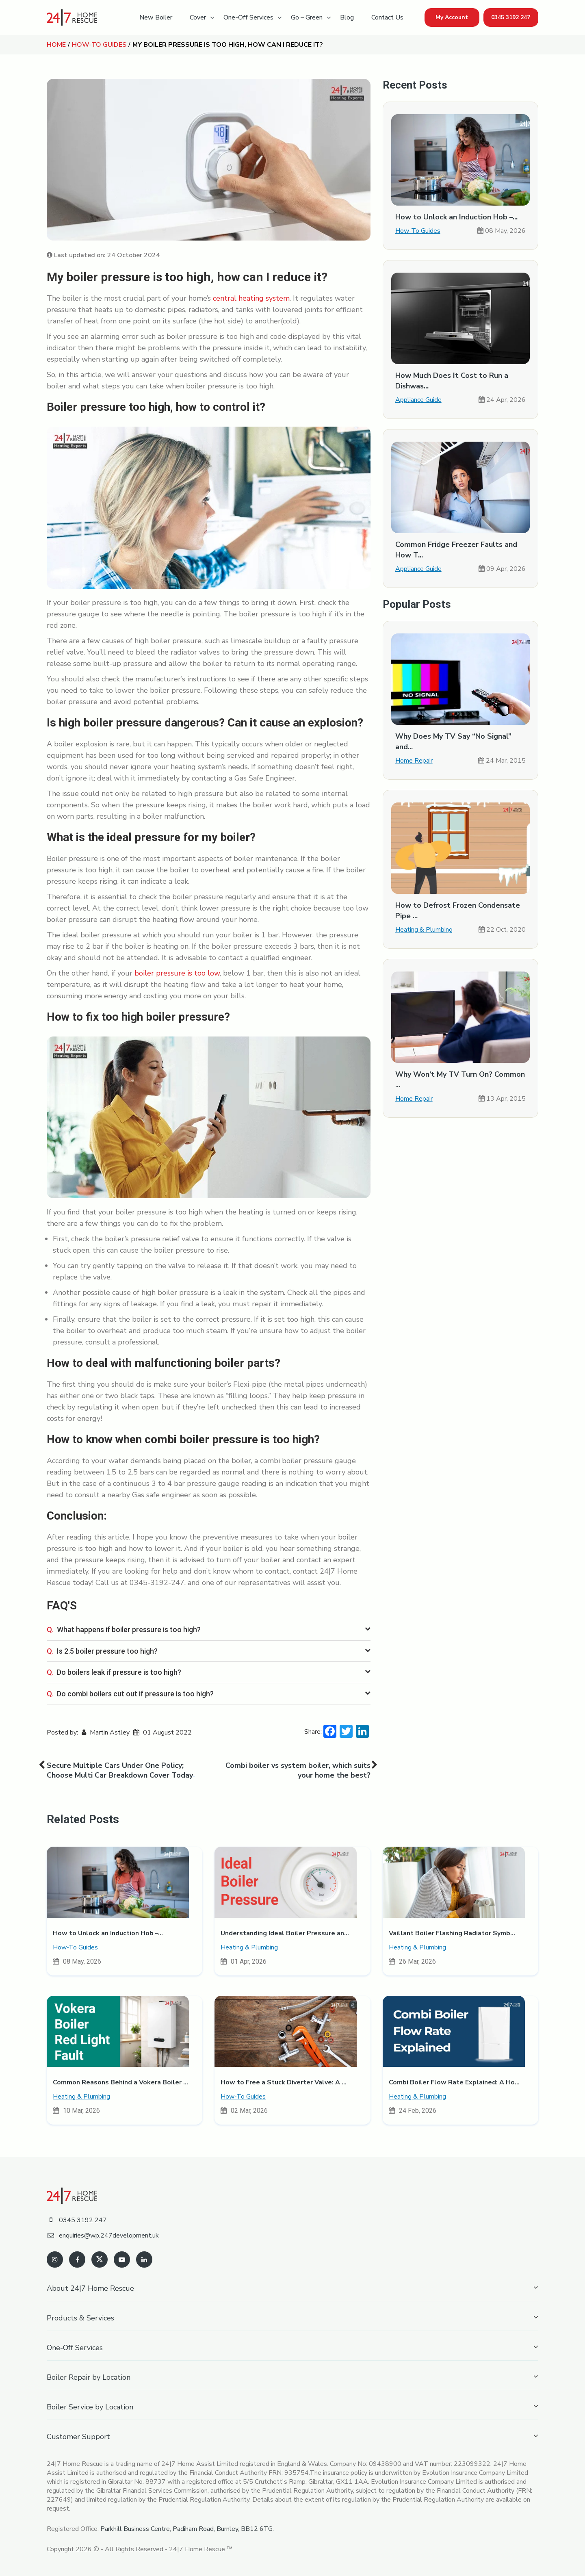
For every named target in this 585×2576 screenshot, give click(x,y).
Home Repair (414, 760)
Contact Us (387, 17)
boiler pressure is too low (177, 973)
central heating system (251, 298)
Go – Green (307, 17)
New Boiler (155, 17)
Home (56, 44)
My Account (452, 17)
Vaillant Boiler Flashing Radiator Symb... (452, 1933)
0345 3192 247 (510, 17)
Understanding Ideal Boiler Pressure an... (285, 1933)
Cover (198, 17)
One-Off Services (248, 17)
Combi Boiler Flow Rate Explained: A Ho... (454, 2082)
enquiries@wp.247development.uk (103, 2235)
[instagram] (55, 2259)
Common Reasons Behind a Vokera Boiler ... (120, 2082)
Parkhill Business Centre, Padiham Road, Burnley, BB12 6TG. (187, 2528)
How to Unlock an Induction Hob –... (456, 217)
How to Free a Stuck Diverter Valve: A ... (284, 2082)
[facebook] (77, 2259)
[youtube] (122, 2259)
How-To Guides (99, 44)
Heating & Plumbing (424, 929)
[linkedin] (144, 2259)
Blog (347, 17)
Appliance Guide (418, 399)
